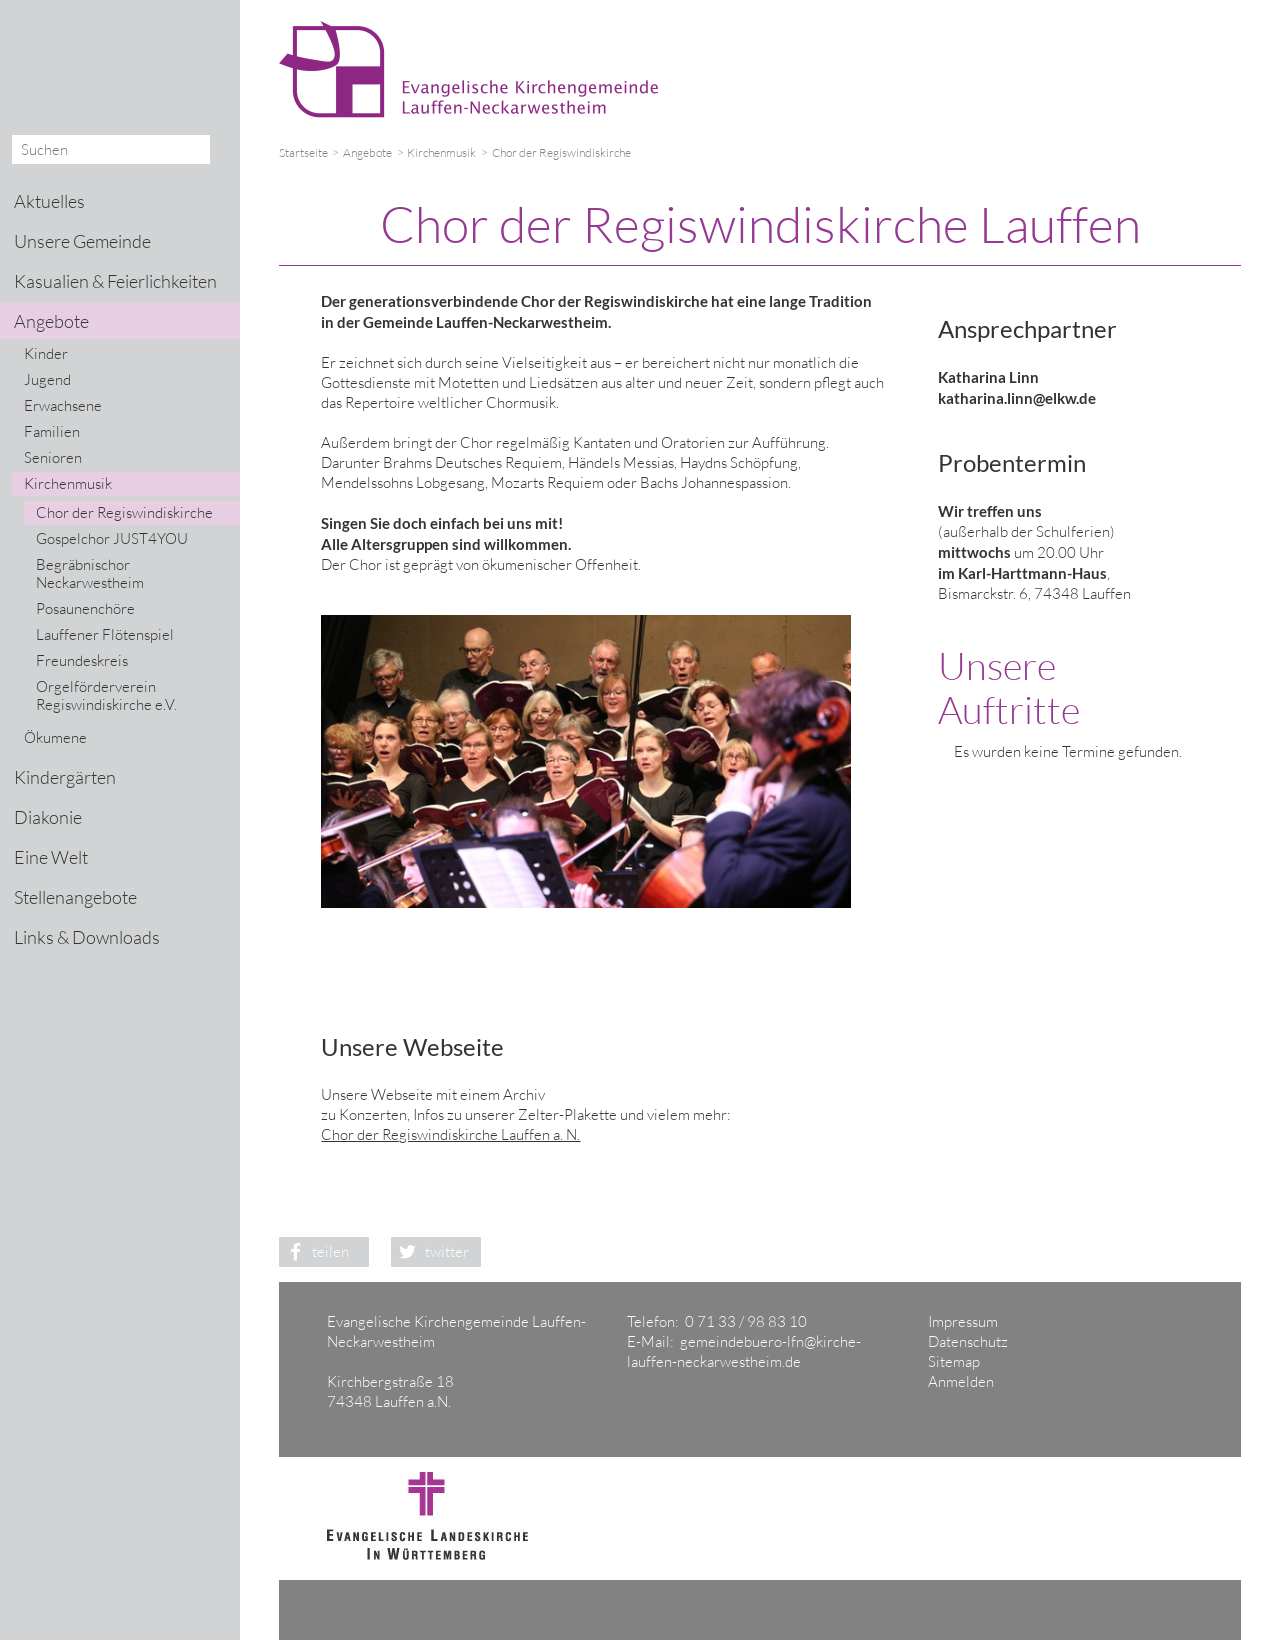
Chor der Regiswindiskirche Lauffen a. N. (450, 1134)
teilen (314, 1251)
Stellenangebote (75, 897)
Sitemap (954, 1361)
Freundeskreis (82, 660)
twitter (430, 1251)
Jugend (47, 379)
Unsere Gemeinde (82, 241)
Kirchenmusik (441, 152)
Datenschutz (968, 1341)
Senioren (53, 457)
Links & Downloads (87, 937)
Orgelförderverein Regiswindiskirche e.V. (106, 695)
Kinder (46, 353)
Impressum (963, 1321)
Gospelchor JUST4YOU (112, 538)
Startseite (303, 152)
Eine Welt (51, 857)
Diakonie (48, 817)
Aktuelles (49, 201)
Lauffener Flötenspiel (105, 634)
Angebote (367, 152)
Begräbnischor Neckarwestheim (90, 573)
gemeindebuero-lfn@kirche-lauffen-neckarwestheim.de (744, 1351)
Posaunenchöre (85, 608)
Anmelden (961, 1381)
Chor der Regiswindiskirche (124, 512)
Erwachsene (63, 405)
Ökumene (55, 737)
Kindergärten (65, 777)
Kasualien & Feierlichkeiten (115, 281)
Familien (52, 431)
